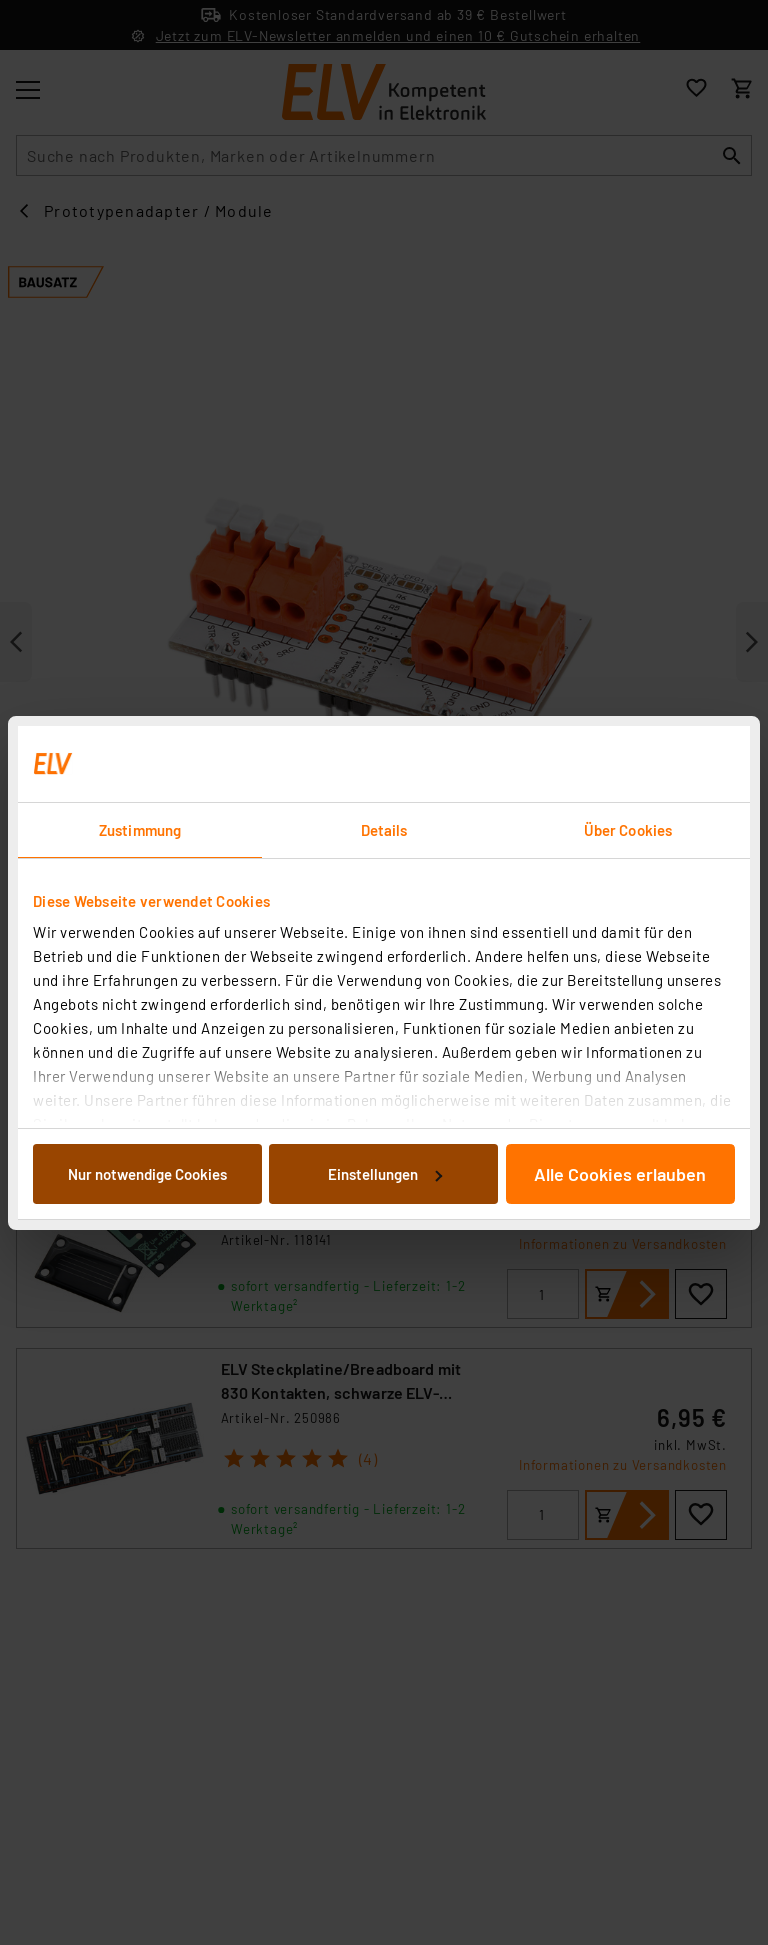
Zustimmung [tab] (140, 830)
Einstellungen (385, 1174)
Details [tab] (384, 830)
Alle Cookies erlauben (620, 1174)
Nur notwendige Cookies (147, 1174)
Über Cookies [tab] (628, 830)
